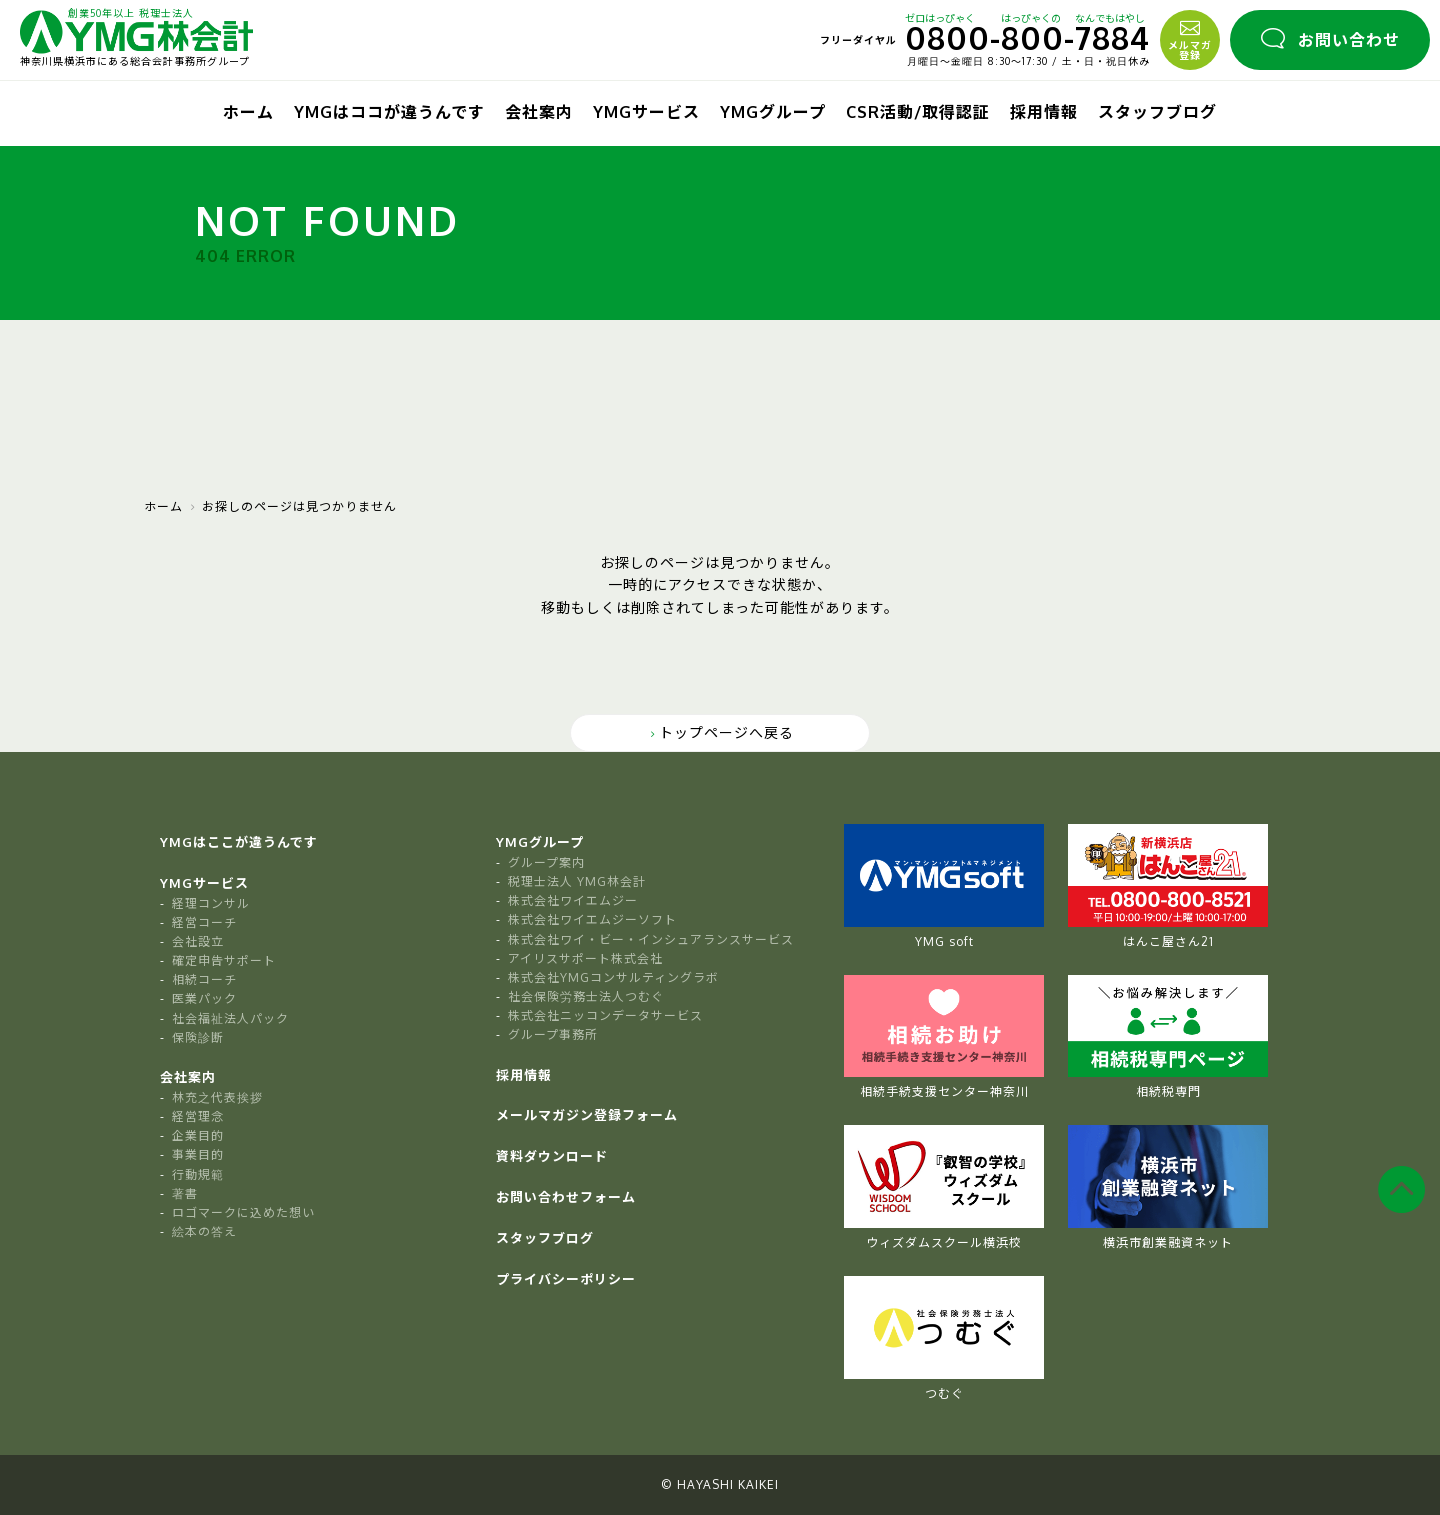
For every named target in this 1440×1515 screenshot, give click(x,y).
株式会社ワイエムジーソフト (592, 919)
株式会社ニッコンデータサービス (605, 1015)
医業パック (204, 998)
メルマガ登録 (1190, 38)
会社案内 (539, 112)
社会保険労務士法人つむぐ (586, 996)
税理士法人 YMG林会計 (577, 881)
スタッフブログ (1157, 112)
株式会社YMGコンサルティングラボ (613, 977)
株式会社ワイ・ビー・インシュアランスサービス (651, 939)
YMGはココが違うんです (389, 112)
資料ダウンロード (552, 1156)
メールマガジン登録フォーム (587, 1115)
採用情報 (1044, 112)
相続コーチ (204, 979)
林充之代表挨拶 (217, 1097)
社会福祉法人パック (230, 1018)
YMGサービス (646, 112)
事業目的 (198, 1154)
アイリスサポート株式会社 (585, 958)
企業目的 (198, 1135)
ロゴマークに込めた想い (243, 1212)
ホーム (248, 112)
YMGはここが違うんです (239, 842)
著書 (185, 1193)
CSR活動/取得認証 (918, 112)
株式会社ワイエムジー (573, 900)
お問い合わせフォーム (566, 1197)
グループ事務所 (553, 1034)
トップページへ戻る (720, 732)
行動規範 (198, 1174)
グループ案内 (546, 862)
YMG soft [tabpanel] (944, 886)
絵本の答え (204, 1231)
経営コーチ (204, 922)
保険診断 (198, 1037)
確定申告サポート (224, 960)
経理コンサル (211, 903)
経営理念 (198, 1116)
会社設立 (198, 941)
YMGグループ (773, 112)
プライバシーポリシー (566, 1279)
